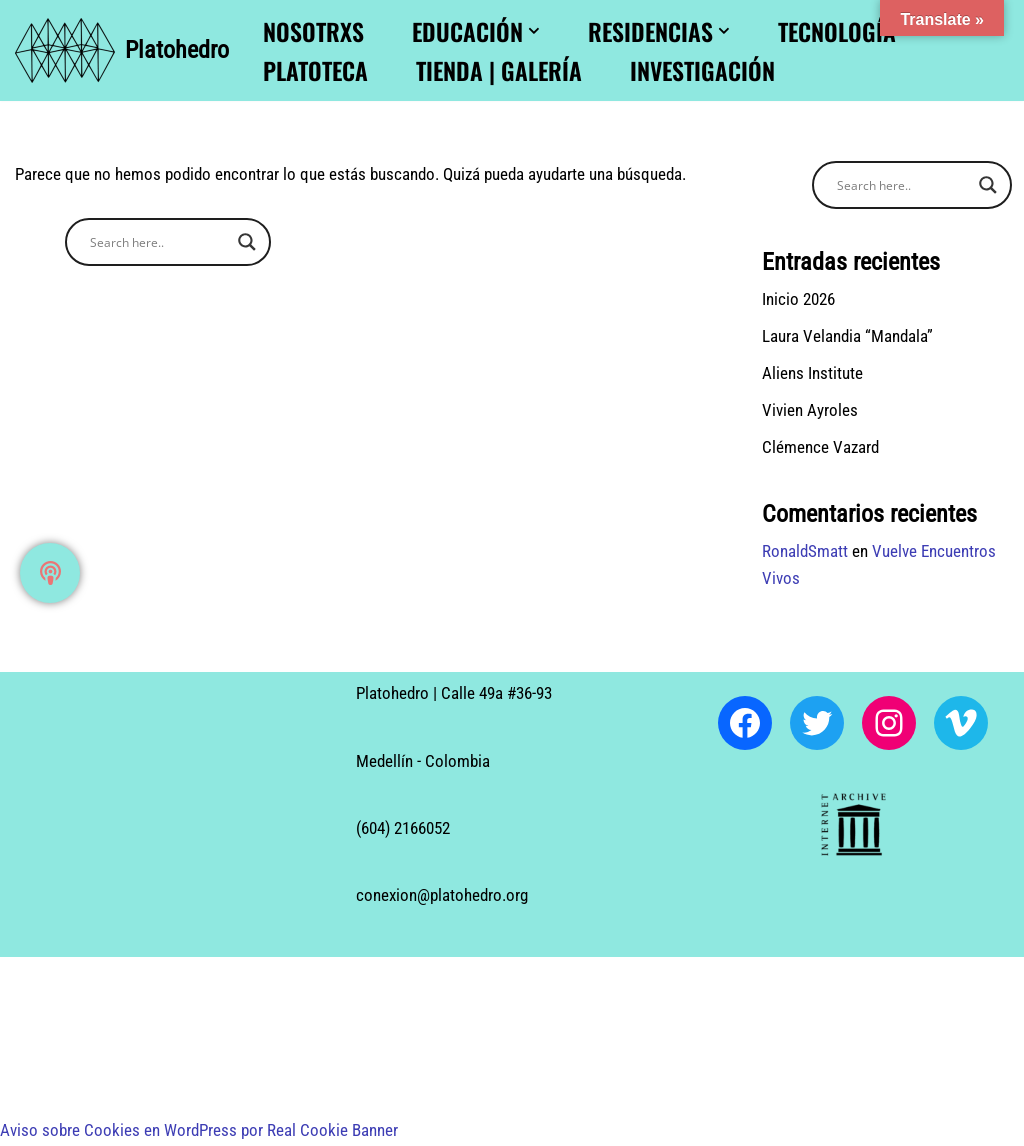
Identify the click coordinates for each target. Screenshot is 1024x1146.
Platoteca (315, 70)
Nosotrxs (313, 30)
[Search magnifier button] (247, 242)
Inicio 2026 (798, 299)
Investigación (702, 70)
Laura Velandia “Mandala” (847, 336)
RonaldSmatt (805, 552)
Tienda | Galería (499, 70)
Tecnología (837, 30)
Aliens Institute (812, 374)
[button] (534, 31)
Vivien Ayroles (810, 411)
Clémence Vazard (820, 448)
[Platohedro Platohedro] (122, 50)
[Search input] (159, 242)
